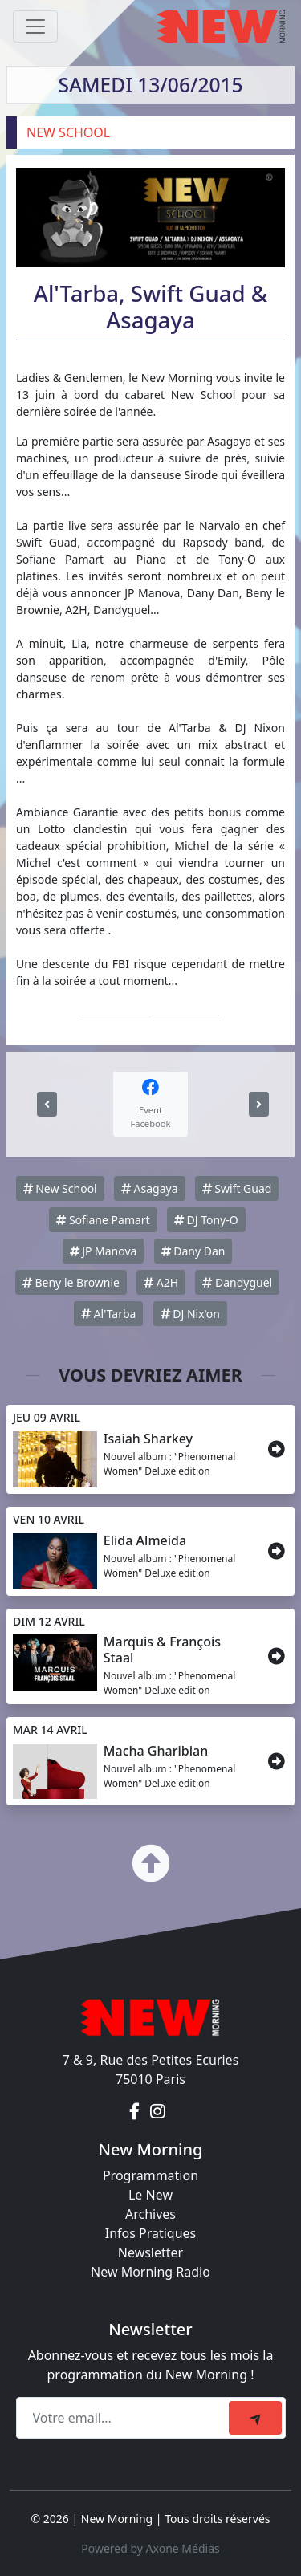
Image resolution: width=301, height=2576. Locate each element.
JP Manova (103, 1251)
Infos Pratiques (151, 2233)
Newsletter (150, 2252)
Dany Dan (193, 1251)
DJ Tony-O (206, 1219)
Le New (150, 2195)
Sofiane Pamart (102, 1219)
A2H (161, 1282)
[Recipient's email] (125, 2418)
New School (60, 1188)
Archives (150, 2214)
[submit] (255, 2418)
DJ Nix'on (190, 1313)
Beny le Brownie (71, 1282)
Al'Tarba (108, 1313)
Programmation (150, 2175)
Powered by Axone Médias (150, 2548)
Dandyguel (237, 1282)
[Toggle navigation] (35, 26)
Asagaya (149, 1188)
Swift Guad (237, 1188)
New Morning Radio (150, 2272)
